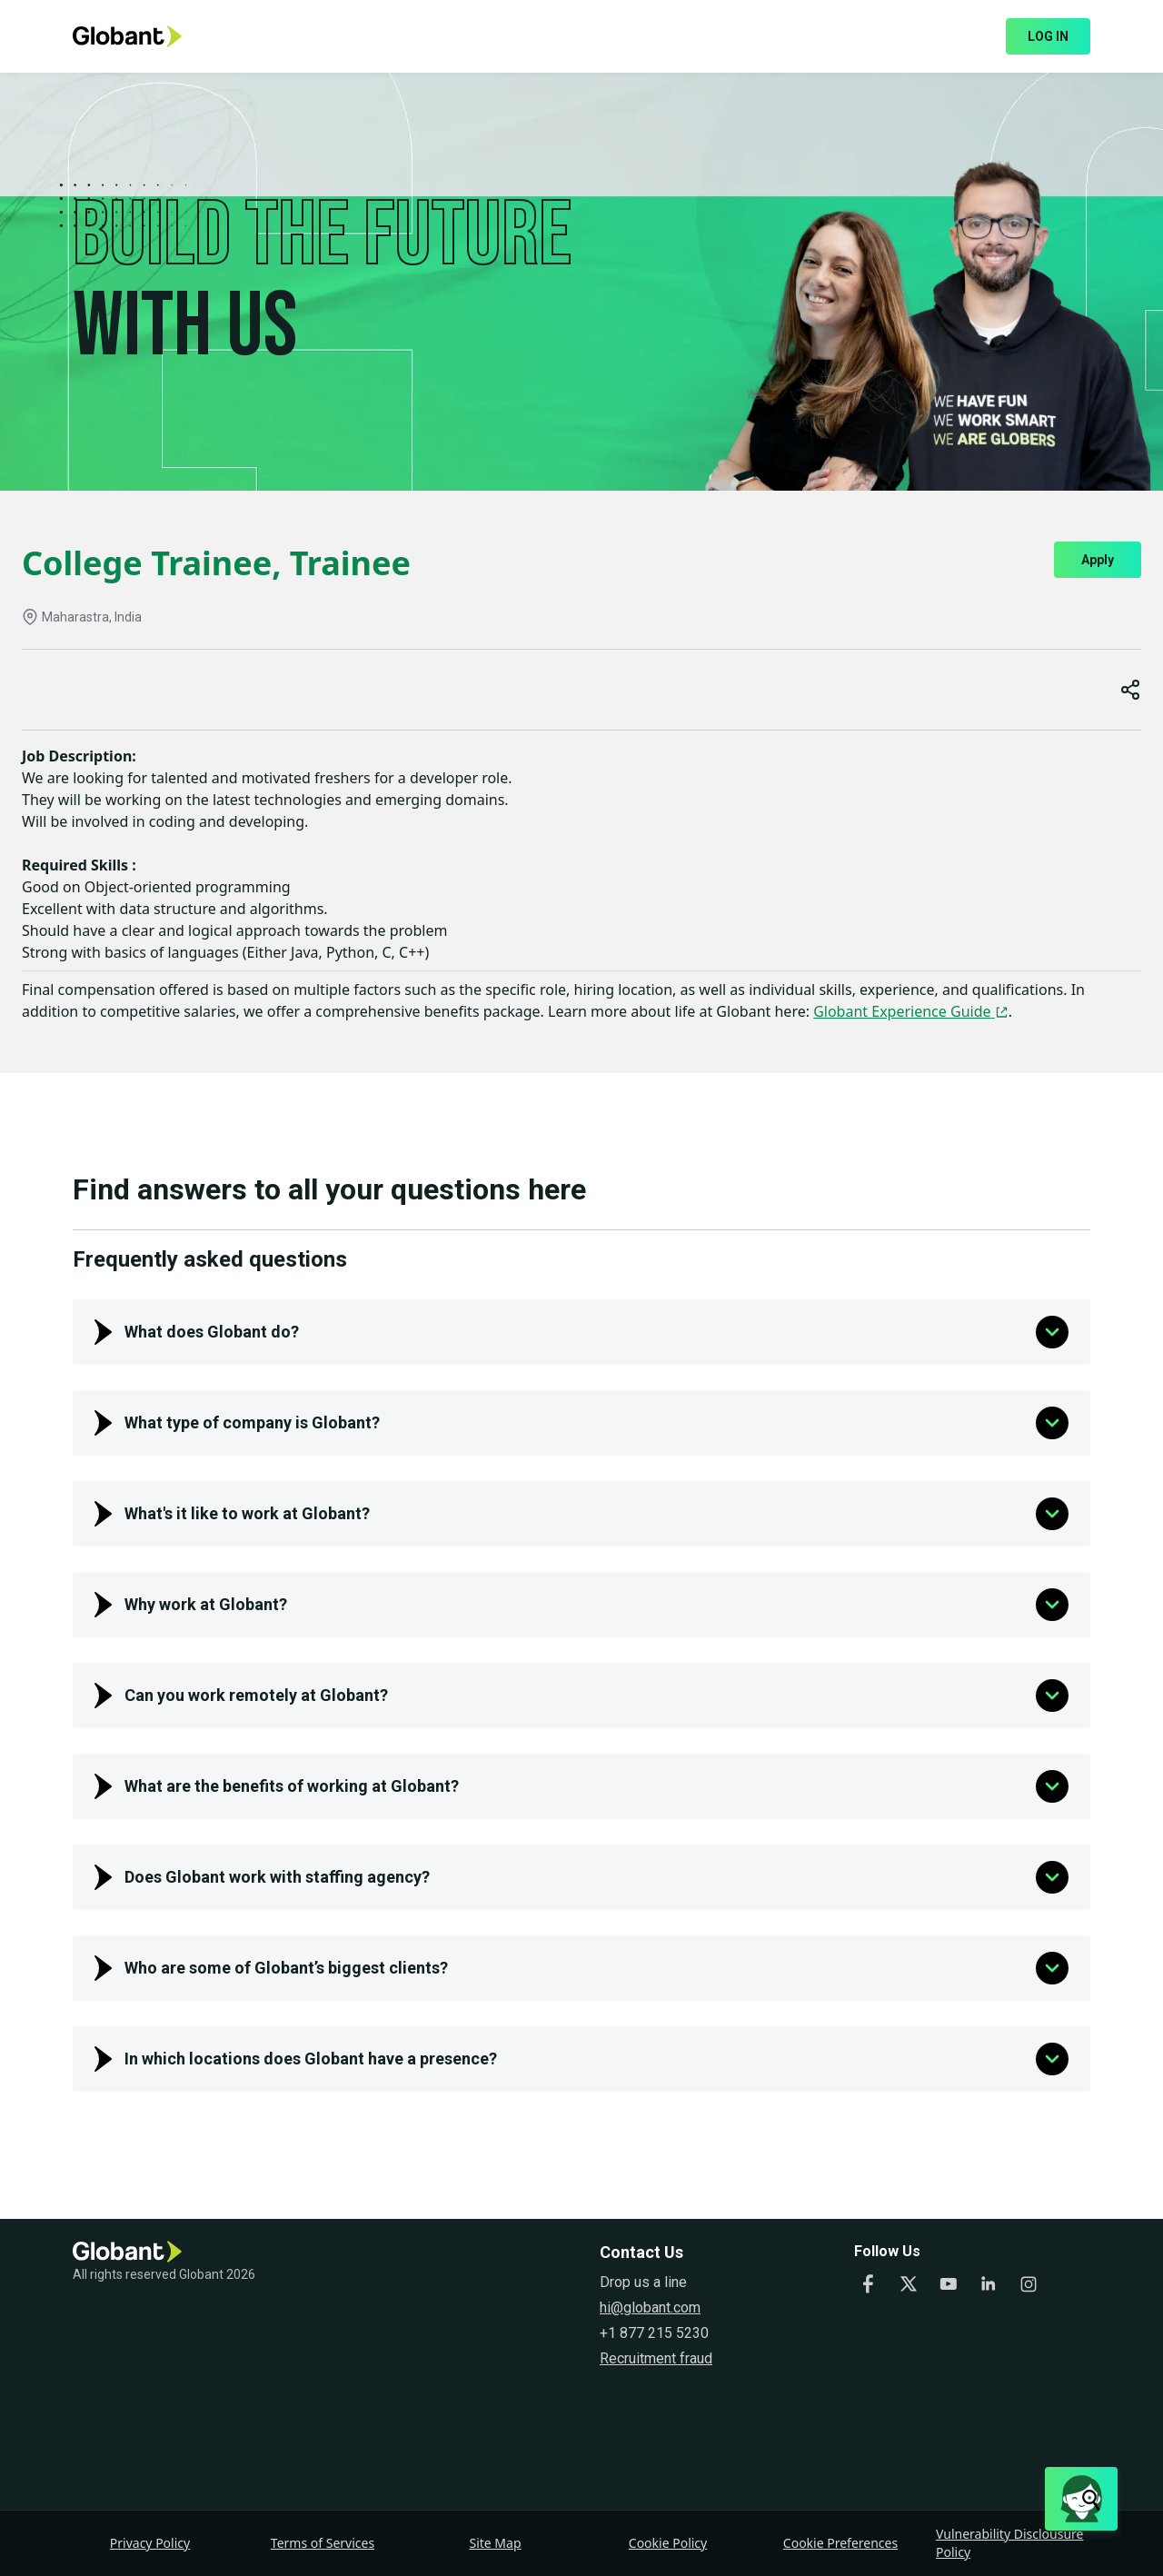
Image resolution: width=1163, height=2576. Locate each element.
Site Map (495, 2542)
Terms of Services (322, 2542)
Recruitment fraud (656, 2358)
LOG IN (1048, 36)
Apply (1097, 559)
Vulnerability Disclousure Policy (1009, 2543)
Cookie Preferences (840, 2542)
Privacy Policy (150, 2542)
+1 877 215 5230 (654, 2333)
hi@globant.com (650, 2307)
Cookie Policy (668, 2542)
